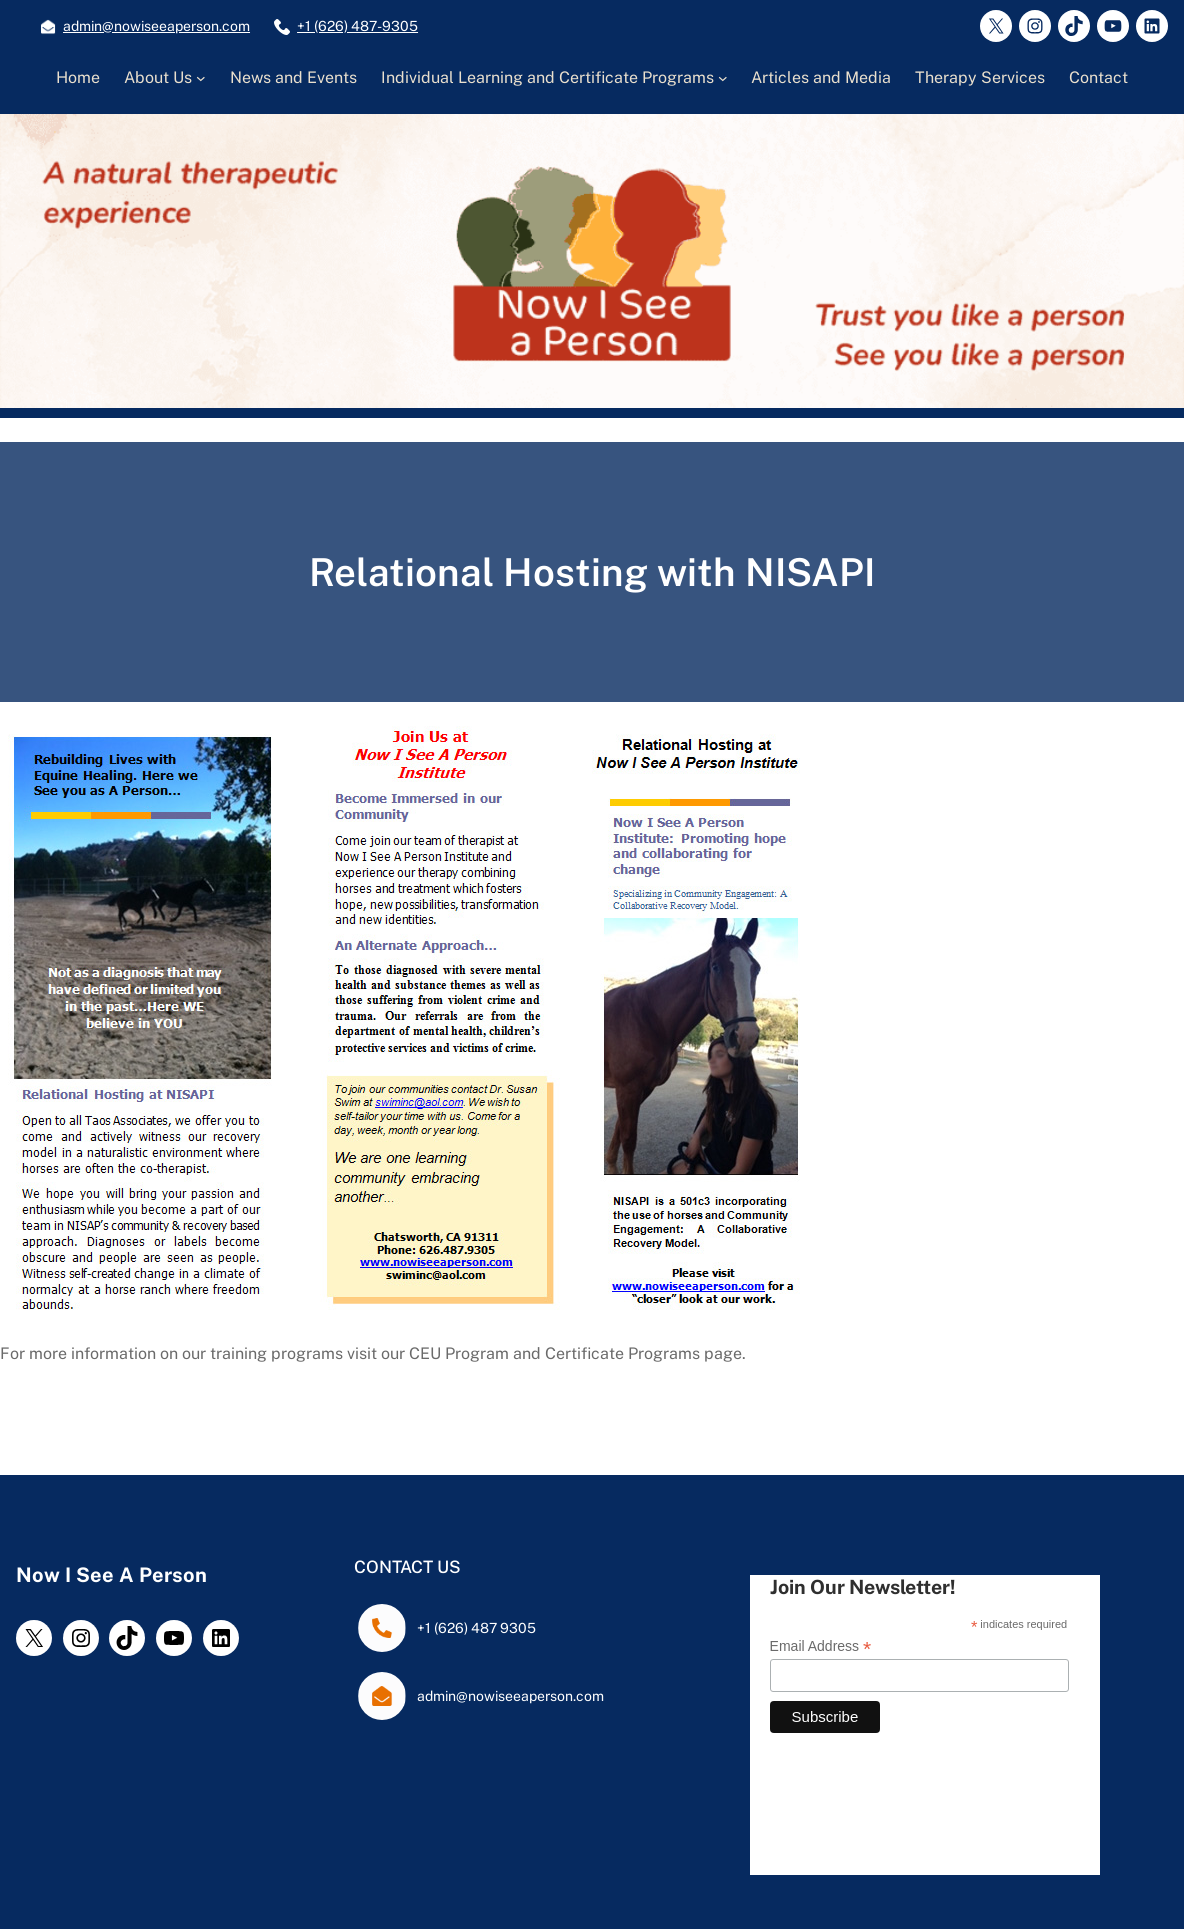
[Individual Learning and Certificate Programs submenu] (723, 78)
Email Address (821, 1646)
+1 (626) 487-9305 (357, 26)
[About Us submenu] (201, 78)
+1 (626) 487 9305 (476, 1628)
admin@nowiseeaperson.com (156, 26)
